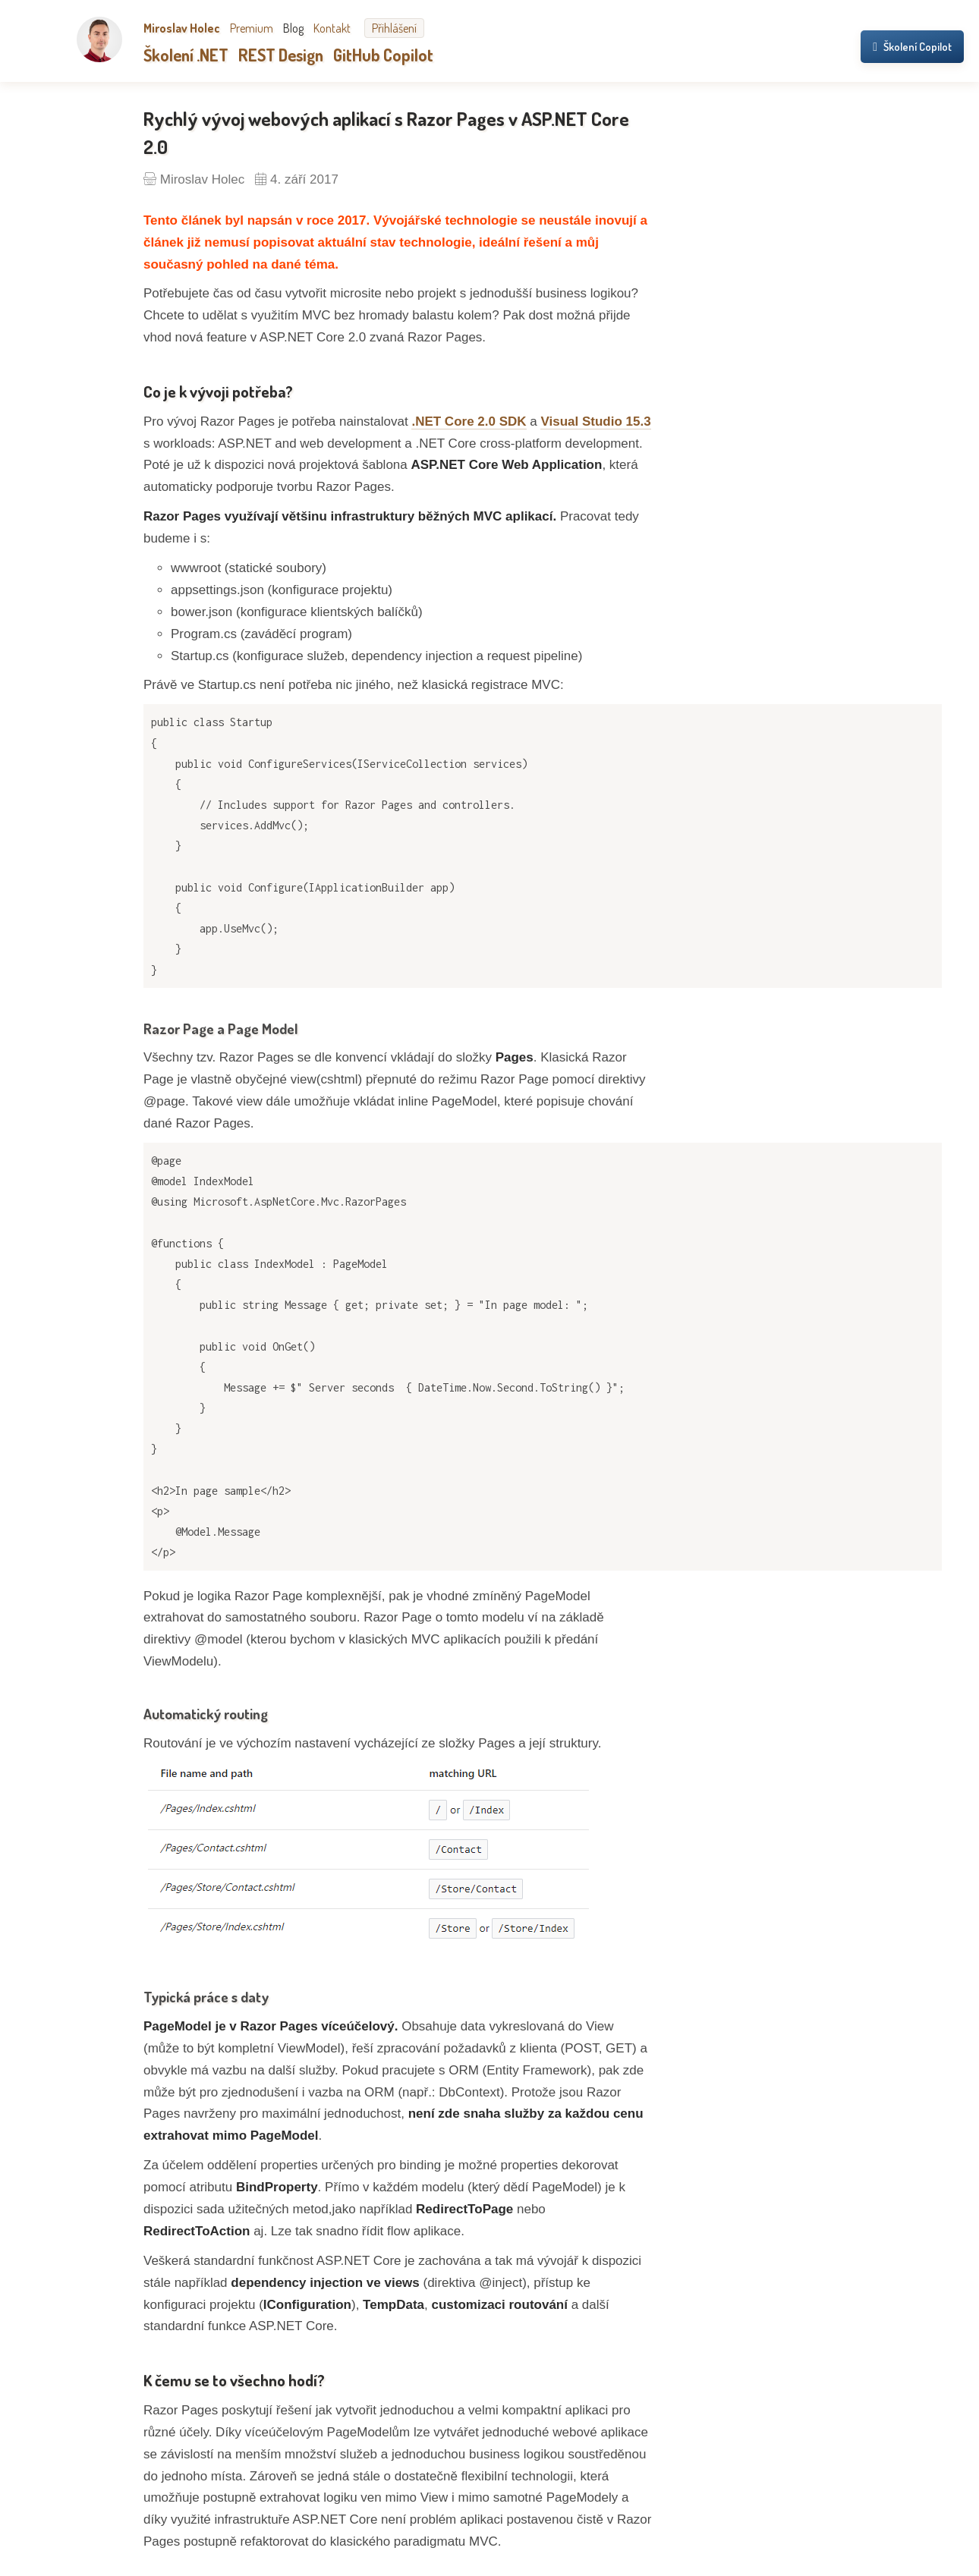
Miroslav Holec (181, 28)
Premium (251, 28)
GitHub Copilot (383, 54)
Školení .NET (185, 54)
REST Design (280, 54)
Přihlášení (394, 28)
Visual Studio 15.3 (595, 421)
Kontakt (332, 28)
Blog (293, 28)
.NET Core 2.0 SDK (468, 421)
